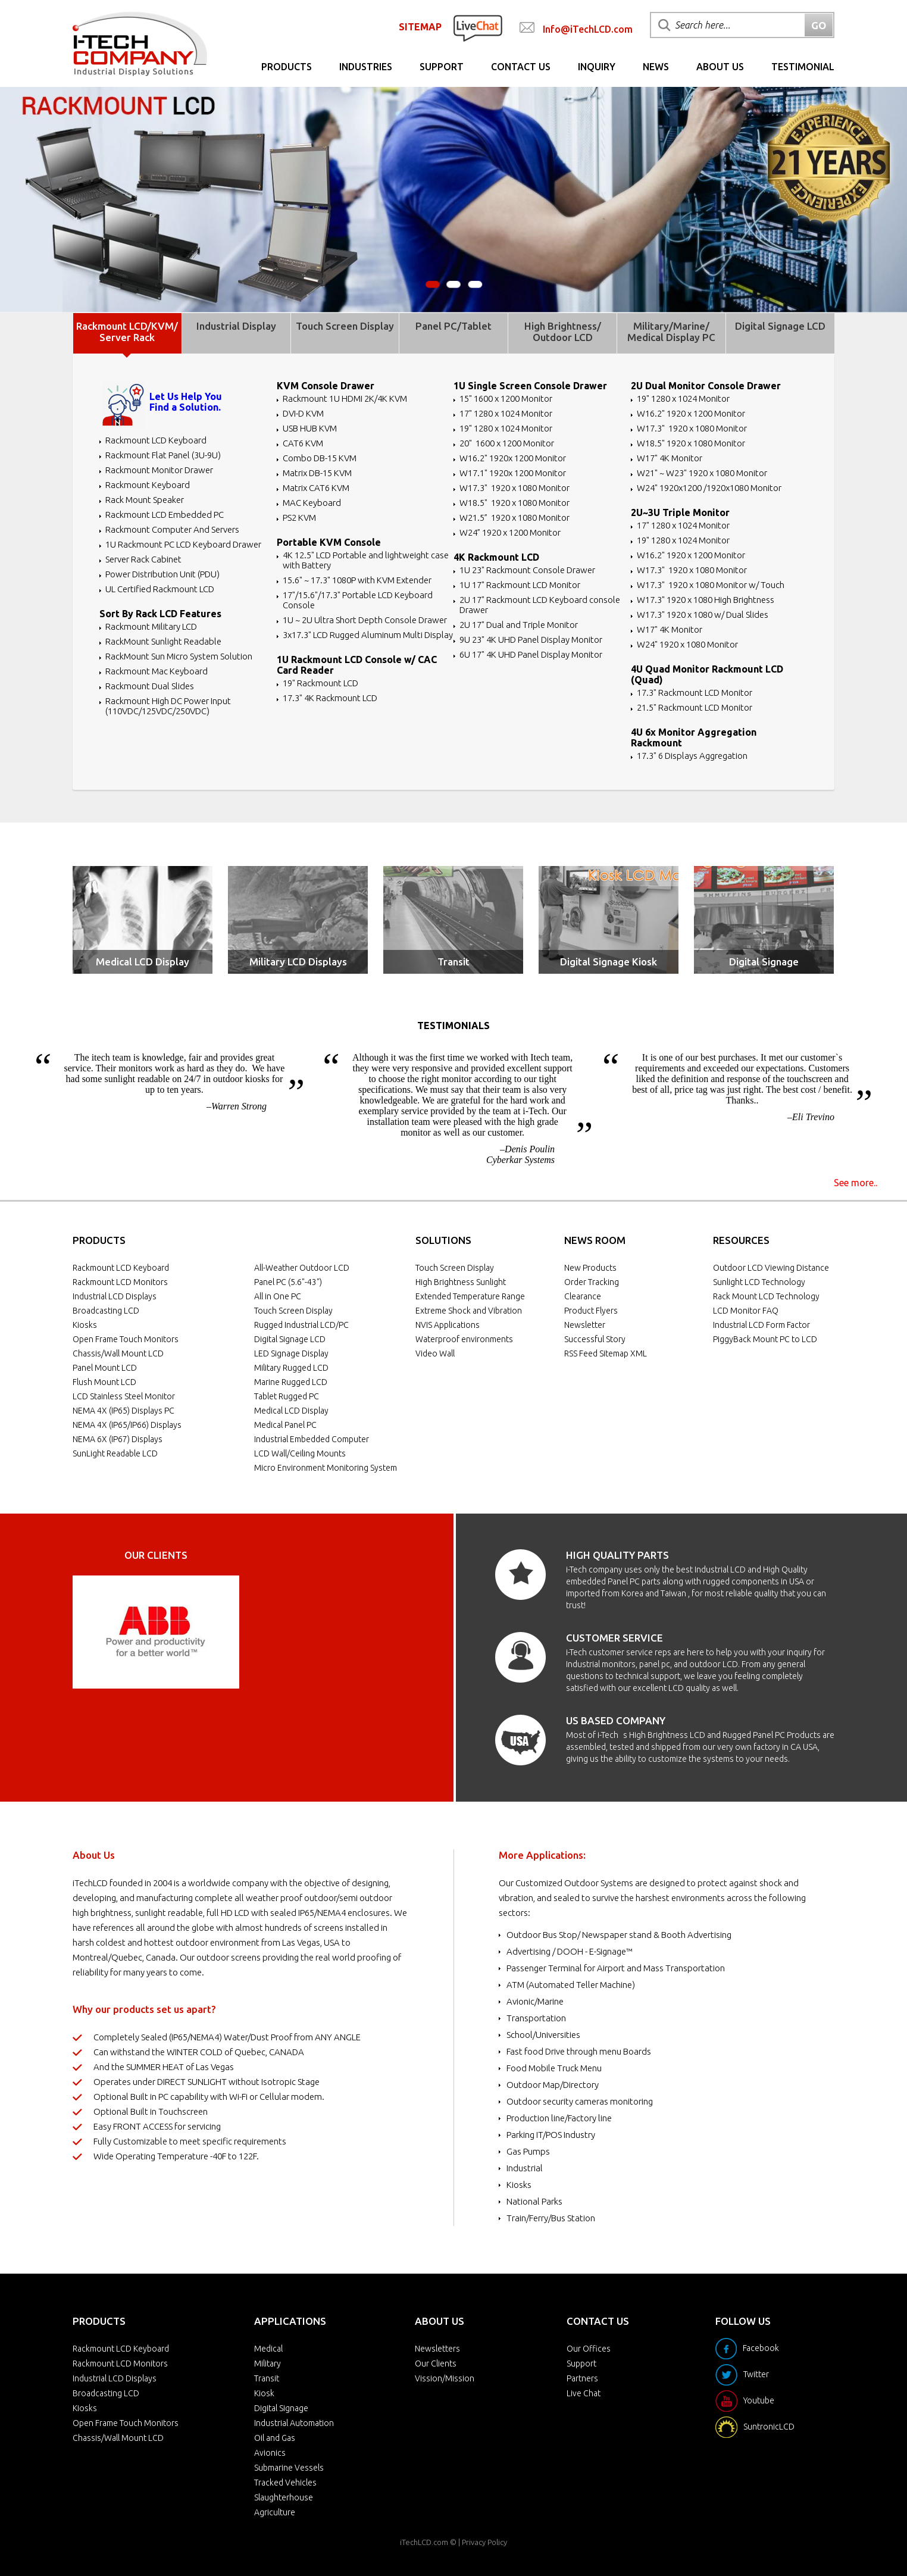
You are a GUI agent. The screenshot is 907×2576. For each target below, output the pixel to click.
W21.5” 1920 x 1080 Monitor (514, 517)
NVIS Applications (447, 1325)
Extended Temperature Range (470, 1296)
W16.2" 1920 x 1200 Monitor (691, 413)
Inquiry (596, 66)
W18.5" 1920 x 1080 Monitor (514, 503)
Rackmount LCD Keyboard (156, 440)
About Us (720, 66)
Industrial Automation (294, 2423)
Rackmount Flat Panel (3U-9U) (163, 455)
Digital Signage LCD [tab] (780, 326)
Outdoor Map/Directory (552, 2085)
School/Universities (543, 2035)
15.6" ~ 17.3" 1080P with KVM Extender (357, 580)
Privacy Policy (484, 2542)
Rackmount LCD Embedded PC (164, 514)
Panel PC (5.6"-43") (288, 1282)
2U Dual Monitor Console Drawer (706, 385)
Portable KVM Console (329, 542)
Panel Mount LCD (105, 1368)
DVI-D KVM (303, 413)
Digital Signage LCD (290, 1339)
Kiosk (264, 2393)
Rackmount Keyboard (147, 485)
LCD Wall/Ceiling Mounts (300, 1453)
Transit (453, 961)
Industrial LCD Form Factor (761, 1325)
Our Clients (435, 2363)
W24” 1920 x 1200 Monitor (510, 532)
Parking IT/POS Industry (550, 2135)
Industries (365, 66)
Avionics (270, 2453)
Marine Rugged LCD (290, 1382)
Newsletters (437, 2348)
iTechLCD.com (424, 2542)
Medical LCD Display (142, 961)
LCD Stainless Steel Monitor (124, 1396)
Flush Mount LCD (104, 1382)
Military (267, 2363)
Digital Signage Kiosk (608, 961)
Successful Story (594, 1339)
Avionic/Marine (535, 2001)
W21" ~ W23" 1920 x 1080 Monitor (702, 473)
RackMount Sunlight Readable (163, 641)
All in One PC (277, 1296)
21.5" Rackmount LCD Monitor (694, 707)
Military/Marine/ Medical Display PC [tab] (671, 331)
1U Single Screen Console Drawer (530, 385)
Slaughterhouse (283, 2497)
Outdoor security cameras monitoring (579, 2101)
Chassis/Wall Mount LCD (118, 1353)
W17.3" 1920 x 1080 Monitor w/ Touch (710, 585)
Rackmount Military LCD (151, 626)
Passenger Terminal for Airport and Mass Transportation (615, 1968)
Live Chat (584, 2393)
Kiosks (85, 1325)
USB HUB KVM (310, 428)
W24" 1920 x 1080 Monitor (687, 644)
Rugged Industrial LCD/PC (301, 1325)
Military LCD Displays (298, 961)
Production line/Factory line (559, 2118)
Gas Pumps (528, 2151)
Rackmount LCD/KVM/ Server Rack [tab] (127, 331)
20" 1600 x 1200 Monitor (506, 443)
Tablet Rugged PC (286, 1396)
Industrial (524, 2168)
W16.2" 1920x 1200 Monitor (512, 458)
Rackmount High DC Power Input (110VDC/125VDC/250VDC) (168, 706)
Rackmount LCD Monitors (120, 1282)
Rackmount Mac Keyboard (156, 671)
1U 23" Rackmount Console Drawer (527, 570)
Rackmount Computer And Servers (172, 529)
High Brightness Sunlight (460, 1282)
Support (442, 66)
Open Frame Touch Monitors (126, 1339)
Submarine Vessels (289, 2467)
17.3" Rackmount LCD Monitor (694, 692)
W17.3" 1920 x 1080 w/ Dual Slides (702, 614)
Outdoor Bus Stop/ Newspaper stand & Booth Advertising (618, 1935)
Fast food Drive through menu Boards (578, 2051)
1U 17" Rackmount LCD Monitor (519, 585)
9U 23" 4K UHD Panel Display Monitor (530, 639)
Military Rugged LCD (291, 1368)
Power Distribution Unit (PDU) (162, 574)
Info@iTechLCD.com (588, 29)
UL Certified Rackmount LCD (159, 589)
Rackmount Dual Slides (149, 686)
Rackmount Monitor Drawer (159, 470)
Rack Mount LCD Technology (766, 1296)
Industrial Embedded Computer (311, 1439)
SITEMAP (420, 26)
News (656, 66)
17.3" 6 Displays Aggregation (692, 756)
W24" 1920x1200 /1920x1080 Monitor (709, 488)
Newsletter (584, 1325)
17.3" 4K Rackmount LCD (330, 698)
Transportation (536, 2018)
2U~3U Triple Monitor (680, 512)
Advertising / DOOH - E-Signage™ (569, 1951)
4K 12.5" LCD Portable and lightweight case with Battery (366, 560)
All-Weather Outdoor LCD (301, 1268)
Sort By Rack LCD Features (160, 613)
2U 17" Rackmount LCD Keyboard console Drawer (539, 605)
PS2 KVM (299, 517)
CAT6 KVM (303, 443)
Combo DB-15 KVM (319, 458)
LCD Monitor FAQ (745, 1310)
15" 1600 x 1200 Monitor (505, 398)
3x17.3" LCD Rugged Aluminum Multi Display (368, 635)
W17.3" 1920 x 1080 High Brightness (705, 600)
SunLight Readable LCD (115, 1453)
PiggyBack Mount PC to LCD (765, 1339)
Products (286, 66)
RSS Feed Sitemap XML (605, 1353)
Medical (268, 2348)
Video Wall (435, 1353)
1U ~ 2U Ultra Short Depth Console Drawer (365, 620)
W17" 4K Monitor (669, 458)
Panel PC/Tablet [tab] (453, 326)
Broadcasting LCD (106, 1310)
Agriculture (274, 2512)
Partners (582, 2378)
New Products (590, 1268)
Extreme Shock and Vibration (468, 1310)
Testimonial (802, 66)
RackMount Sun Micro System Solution (178, 656)
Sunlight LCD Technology (759, 1282)
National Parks (534, 2201)
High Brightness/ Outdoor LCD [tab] (562, 331)
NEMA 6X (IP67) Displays (117, 1439)
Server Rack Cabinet (143, 559)
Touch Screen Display (293, 1310)
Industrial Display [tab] (236, 326)
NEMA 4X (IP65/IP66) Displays (127, 1425)
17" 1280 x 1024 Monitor (505, 413)
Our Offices (589, 2348)
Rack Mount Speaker (144, 500)
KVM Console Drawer (325, 385)
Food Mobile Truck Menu (554, 2068)
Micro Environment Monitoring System (325, 1468)
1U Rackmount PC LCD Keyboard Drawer (183, 544)
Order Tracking (591, 1282)
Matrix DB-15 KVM (317, 473)
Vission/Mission (444, 2378)
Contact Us (521, 66)
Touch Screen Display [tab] (345, 326)
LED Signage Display (291, 1353)
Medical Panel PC (285, 1425)
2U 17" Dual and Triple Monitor (518, 625)
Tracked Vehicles (285, 2482)
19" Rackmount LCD (320, 683)
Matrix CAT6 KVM (316, 488)
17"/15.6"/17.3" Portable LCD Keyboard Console (358, 600)
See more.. (855, 1182)
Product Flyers (591, 1310)
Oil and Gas (274, 2438)
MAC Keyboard (312, 503)
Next (223, 1632)
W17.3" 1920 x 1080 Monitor (514, 488)
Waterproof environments (464, 1339)
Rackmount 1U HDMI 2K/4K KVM (345, 398)
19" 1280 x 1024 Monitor (505, 428)
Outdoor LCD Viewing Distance (771, 1268)
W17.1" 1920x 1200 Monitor (512, 473)
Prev (88, 1632)
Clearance (582, 1296)
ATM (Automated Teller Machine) (570, 1985)
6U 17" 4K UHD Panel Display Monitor (530, 654)
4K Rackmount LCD (496, 557)
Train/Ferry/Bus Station (550, 2218)
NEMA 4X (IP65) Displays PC (123, 1410)
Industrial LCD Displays (115, 1296)
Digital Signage (764, 961)
